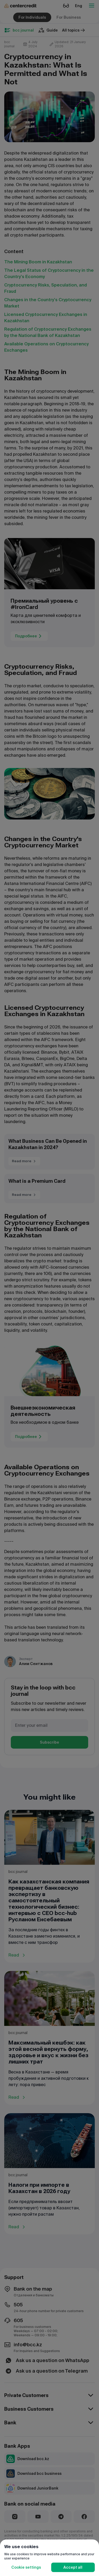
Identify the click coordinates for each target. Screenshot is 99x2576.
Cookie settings (26, 2567)
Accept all (72, 2567)
